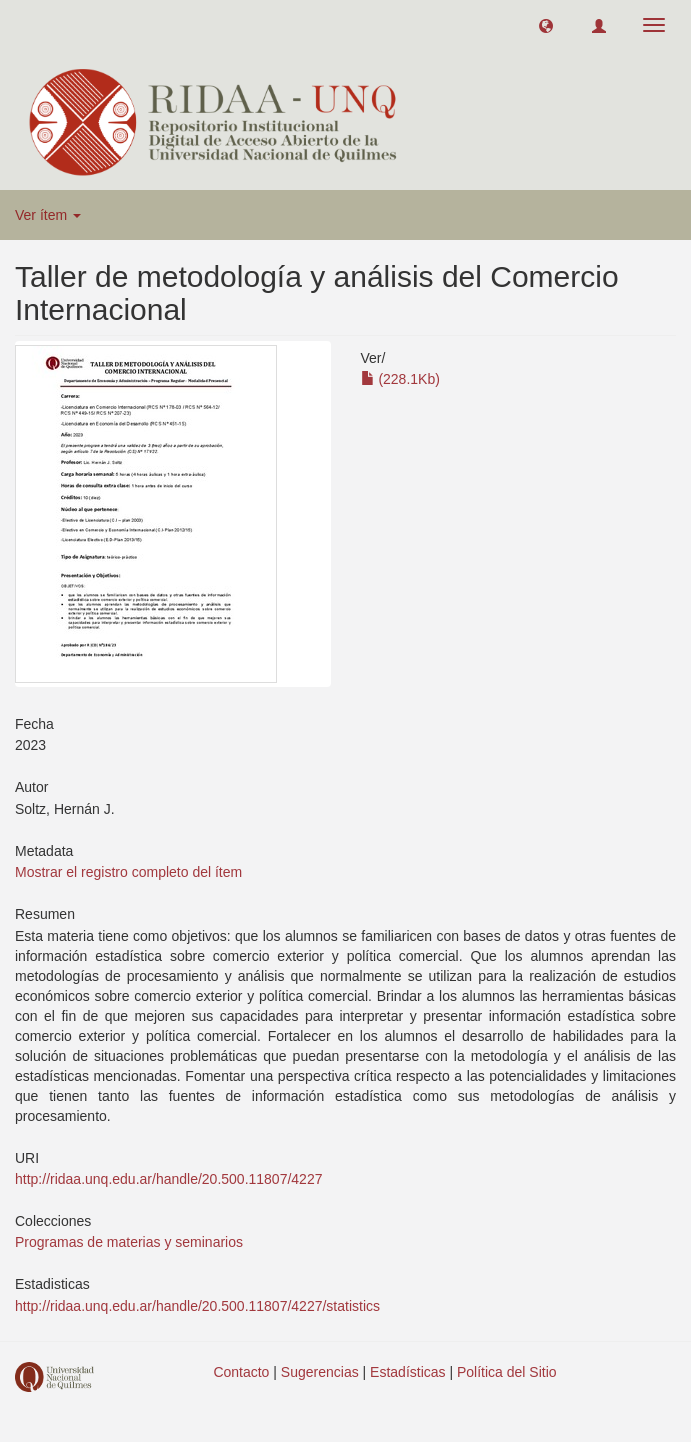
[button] (546, 25)
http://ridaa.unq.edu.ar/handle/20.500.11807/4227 (168, 1179)
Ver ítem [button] (48, 215)
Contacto (241, 1372)
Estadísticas (407, 1372)
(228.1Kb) (400, 379)
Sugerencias (320, 1372)
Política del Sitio (507, 1372)
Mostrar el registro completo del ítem (128, 872)
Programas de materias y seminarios (129, 1242)
